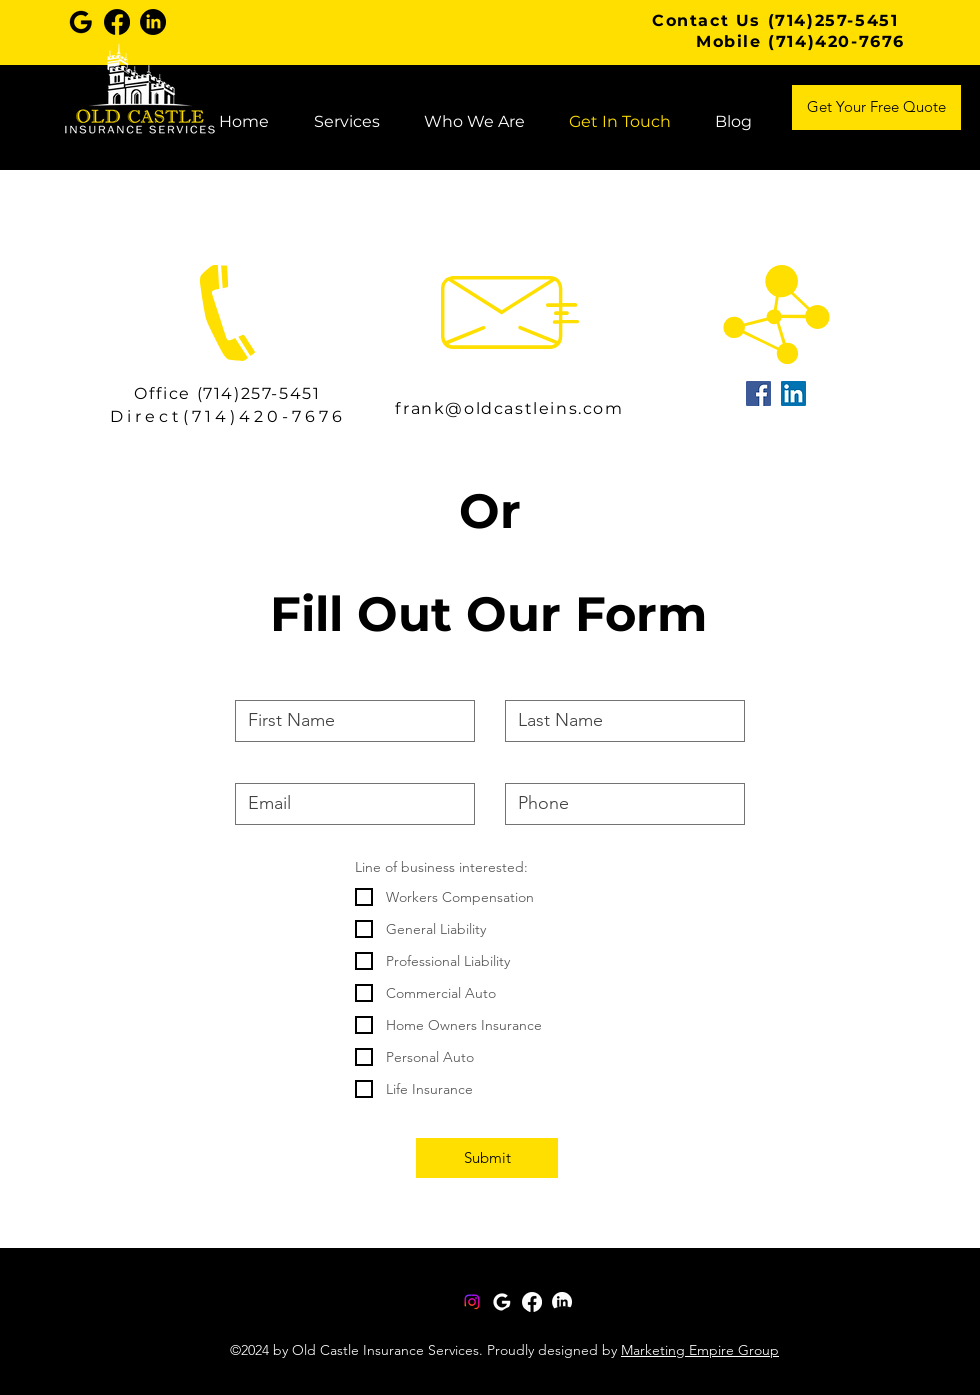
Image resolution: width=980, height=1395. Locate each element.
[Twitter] (465, 1325)
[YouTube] (563, 1325)
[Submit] (487, 1158)
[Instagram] (472, 1302)
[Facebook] (416, 1325)
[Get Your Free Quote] (876, 107)
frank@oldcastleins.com (509, 408)
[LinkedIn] (514, 1325)
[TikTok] (612, 1325)
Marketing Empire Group (700, 1350)
